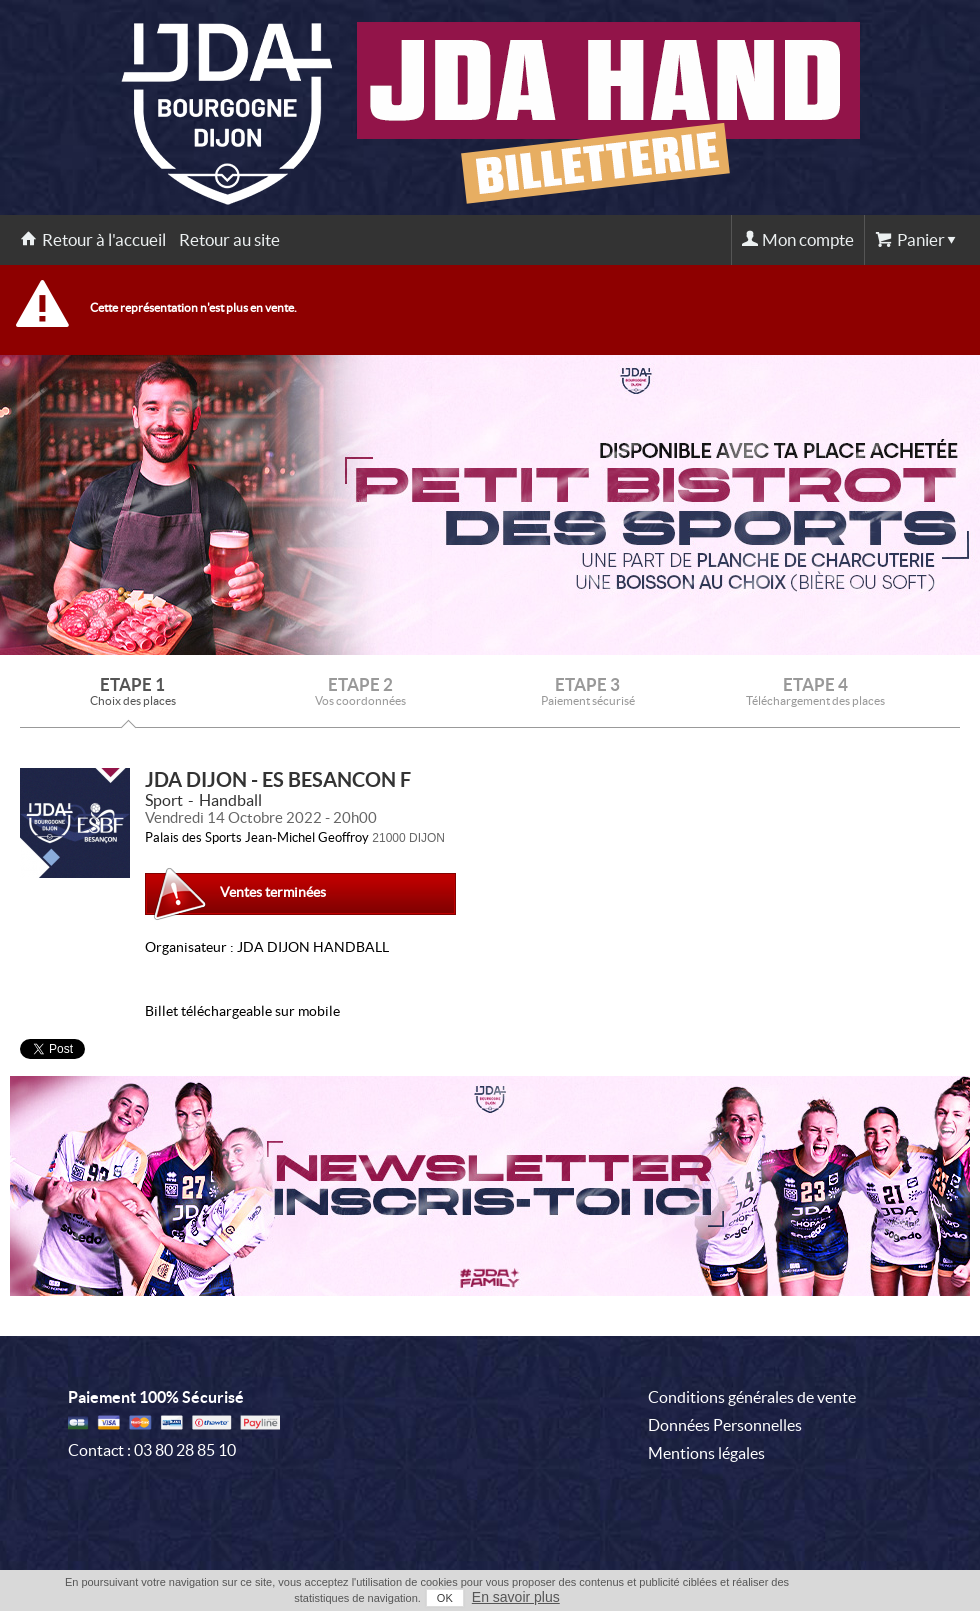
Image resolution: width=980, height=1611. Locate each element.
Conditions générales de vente (752, 1397)
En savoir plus (516, 1597)
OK (445, 1598)
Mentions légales (706, 1453)
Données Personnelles (725, 1425)
